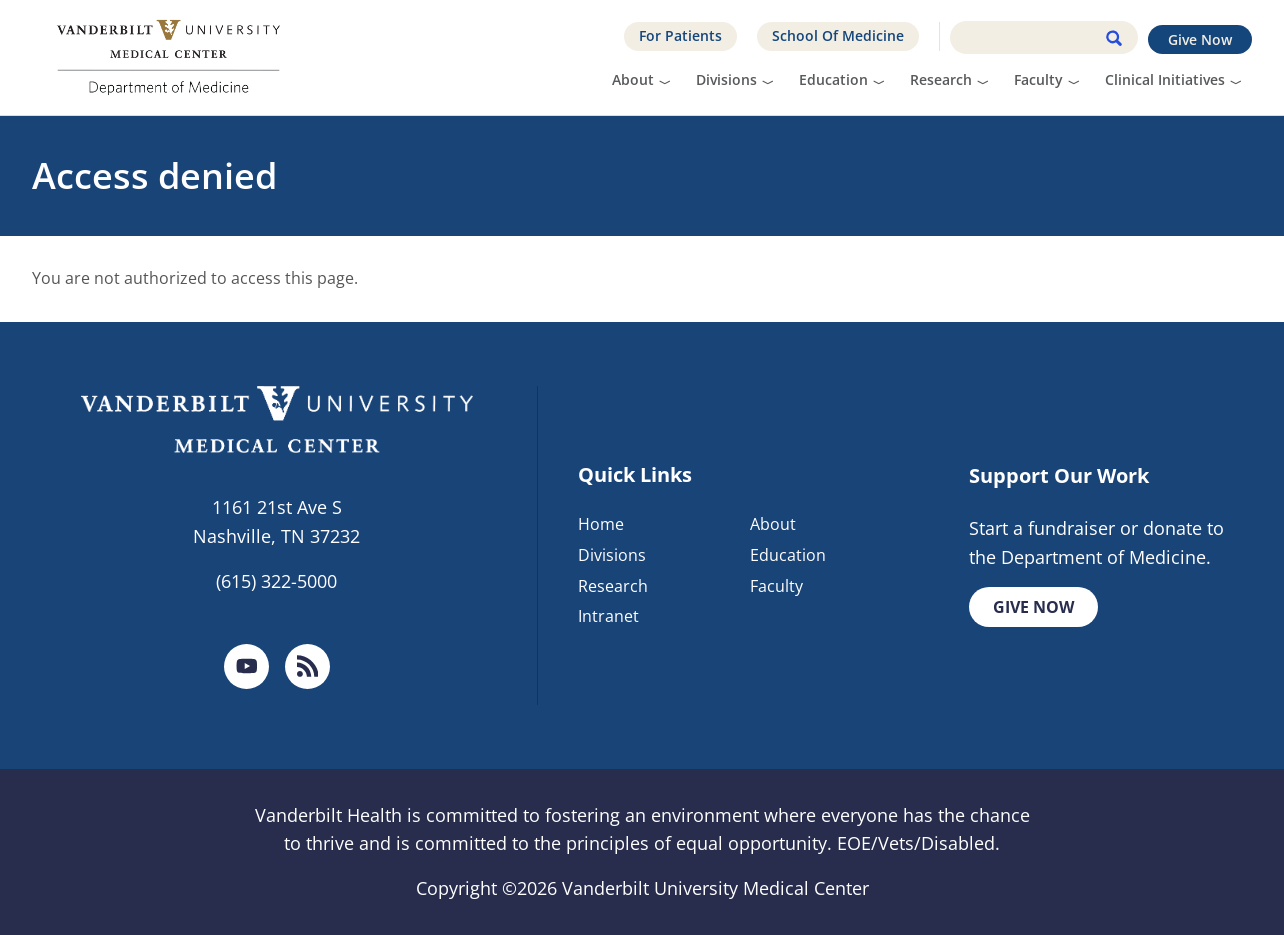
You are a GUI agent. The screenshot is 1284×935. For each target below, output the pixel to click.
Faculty (1038, 79)
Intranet (608, 616)
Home (601, 524)
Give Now (1200, 39)
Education (833, 79)
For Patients (680, 35)
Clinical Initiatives (1165, 79)
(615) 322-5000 (276, 581)
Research (941, 79)
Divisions (726, 79)
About (633, 79)
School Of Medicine (838, 35)
